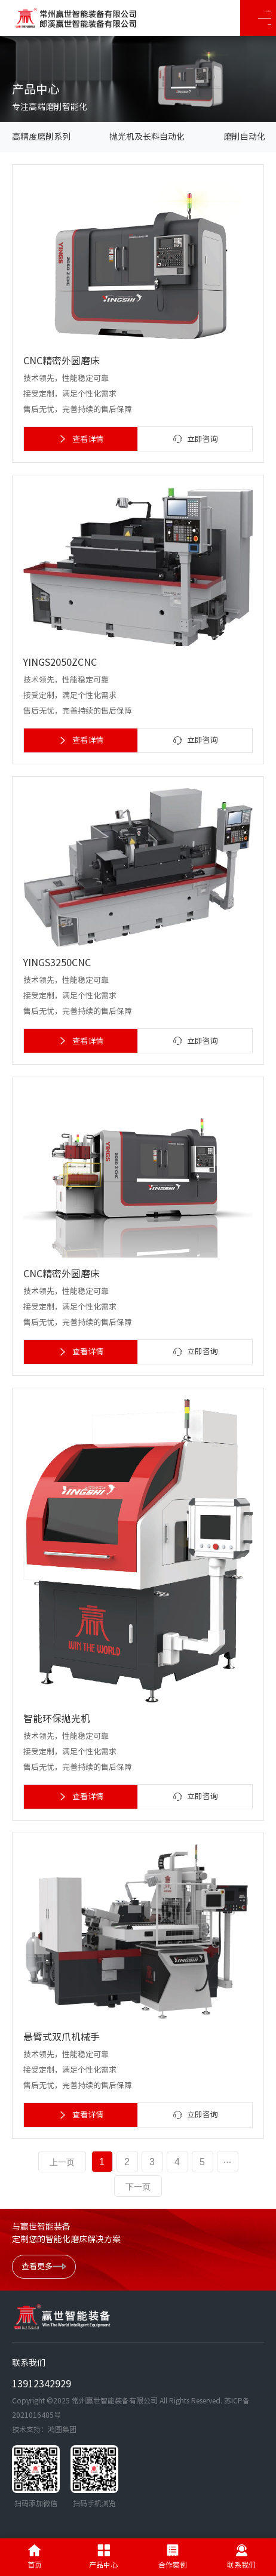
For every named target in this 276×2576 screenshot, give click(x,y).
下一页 (138, 2186)
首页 (34, 2556)
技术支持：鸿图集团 (44, 2429)
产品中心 (103, 2556)
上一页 (62, 2162)
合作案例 (172, 2556)
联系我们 (241, 2556)
